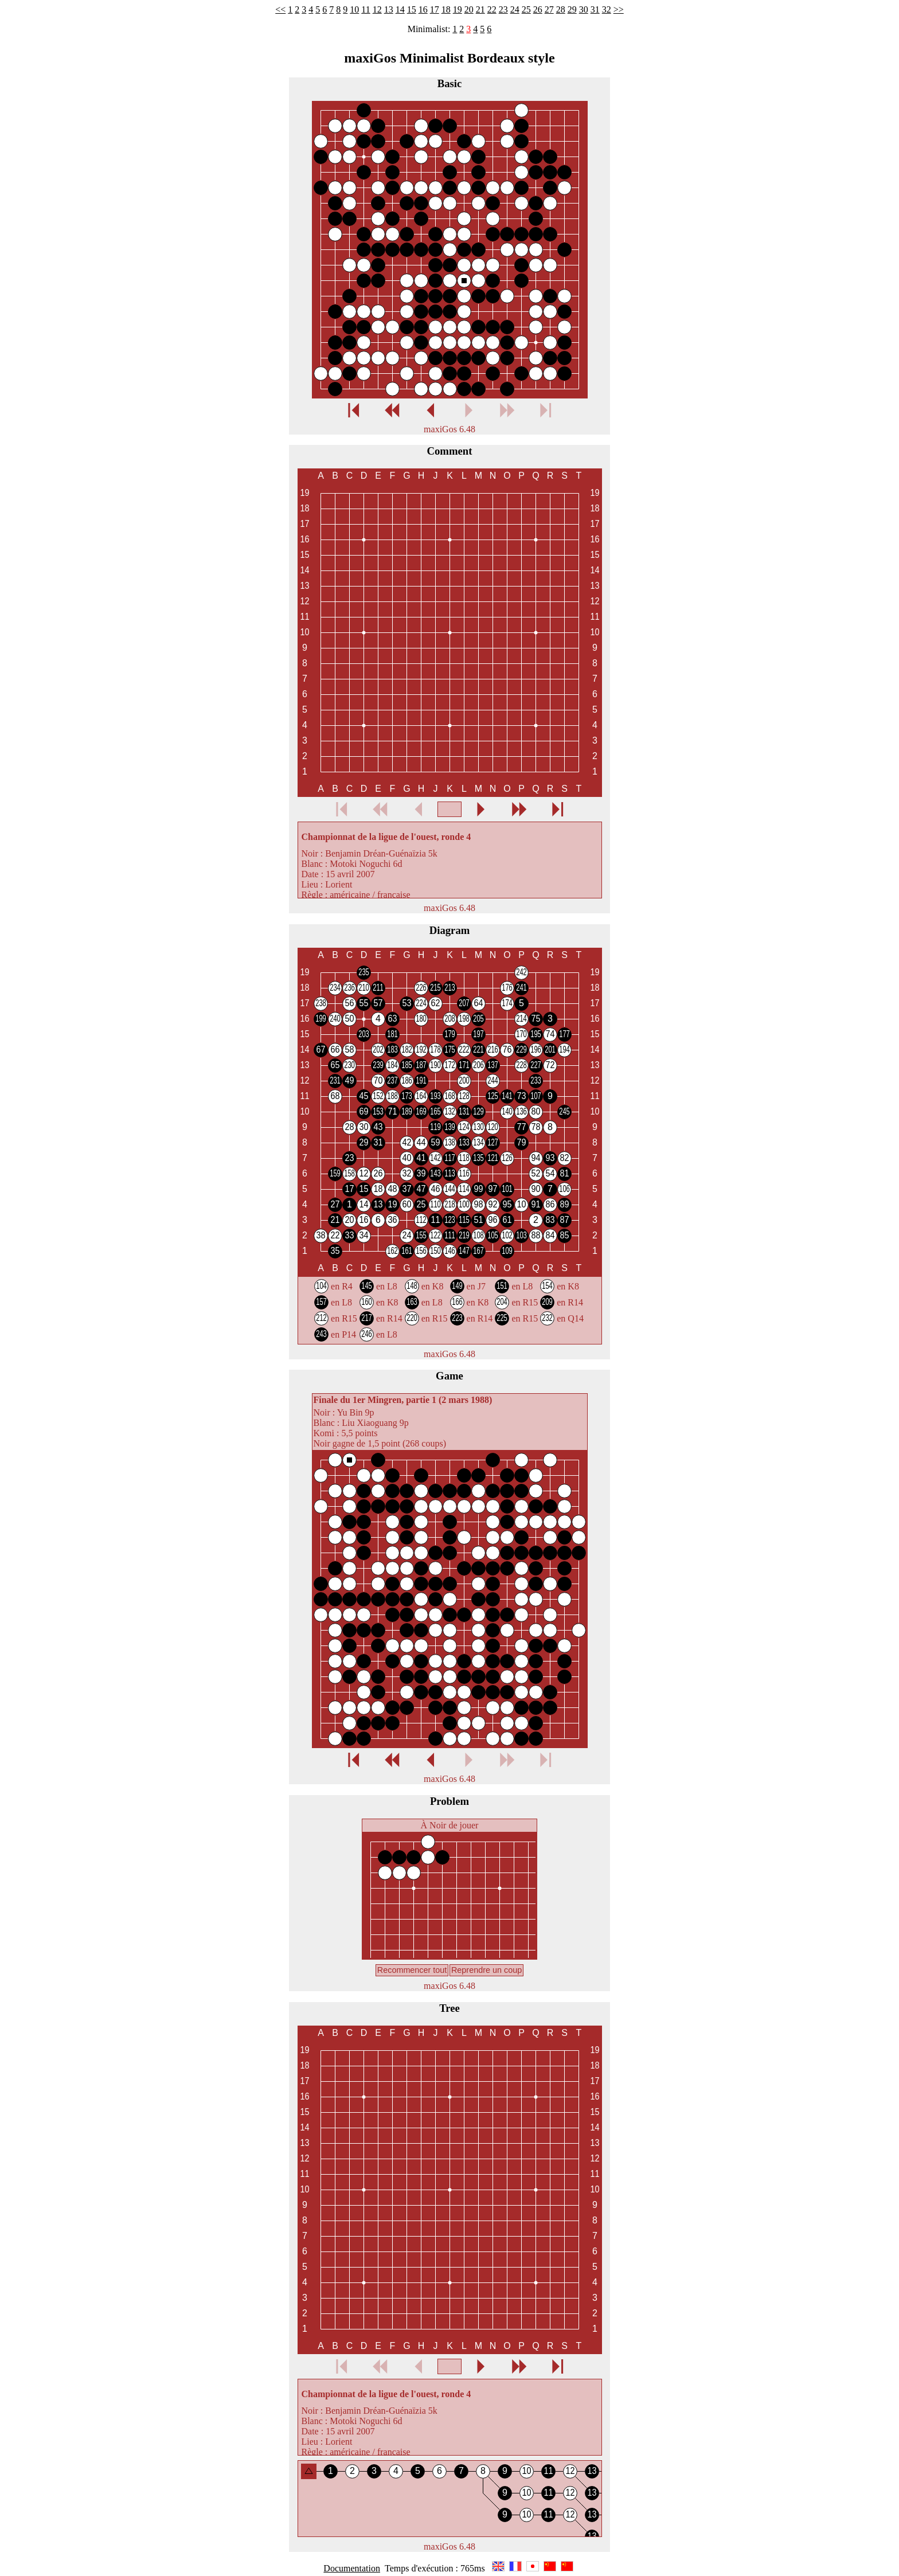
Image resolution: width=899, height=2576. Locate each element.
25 (526, 9)
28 (560, 9)
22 (492, 9)
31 (595, 9)
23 (503, 9)
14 (400, 9)
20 (469, 9)
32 (606, 9)
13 (388, 9)
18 (446, 9)
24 (514, 9)
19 (457, 9)
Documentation (351, 2568)
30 (583, 9)
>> (618, 9)
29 (572, 9)
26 (537, 9)
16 (423, 9)
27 (549, 9)
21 (480, 9)
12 (377, 9)
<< (280, 9)
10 (354, 9)
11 (365, 9)
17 (434, 9)
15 (411, 9)
